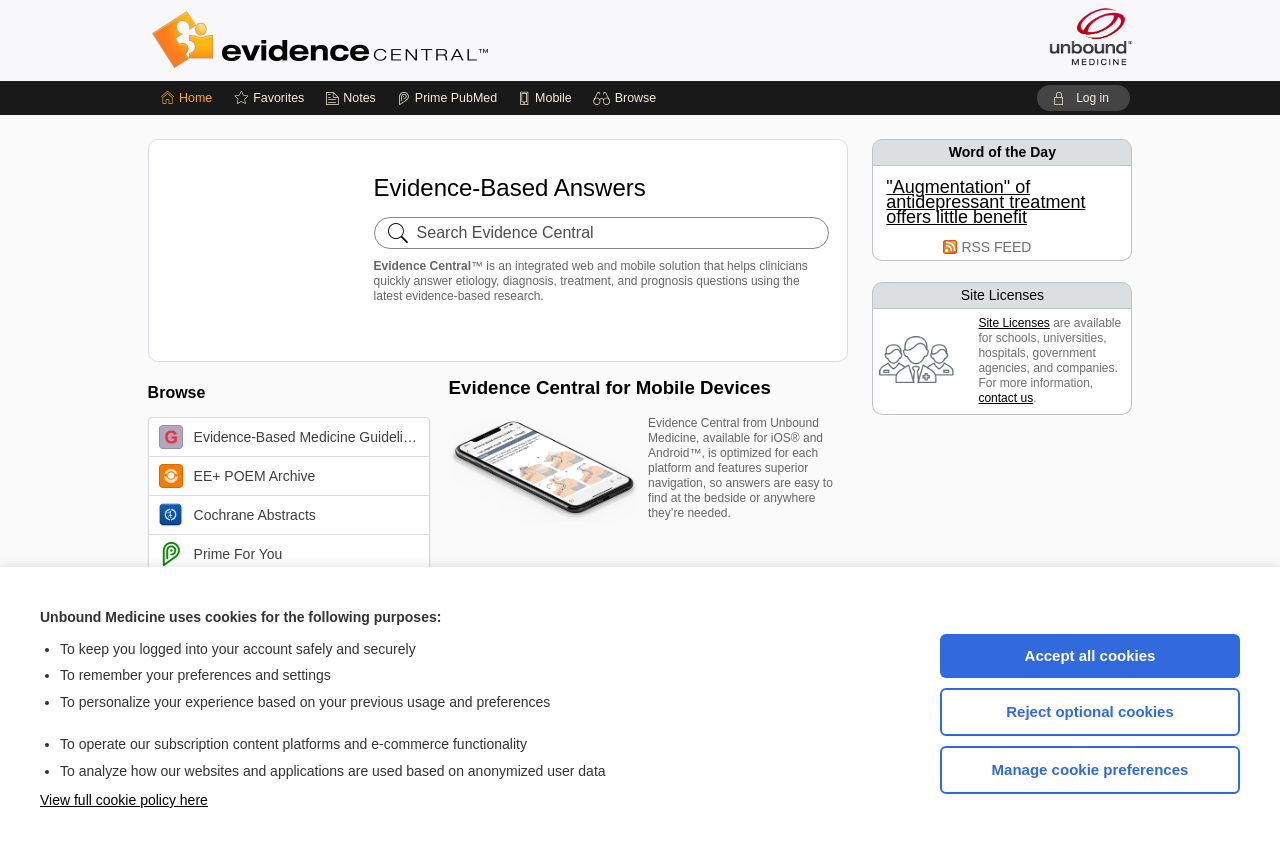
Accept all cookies (1090, 655)
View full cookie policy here (124, 800)
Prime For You (221, 554)
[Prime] (447, 98)
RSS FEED (996, 247)
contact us (1005, 398)
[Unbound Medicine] (1091, 36)
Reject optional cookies (1090, 711)
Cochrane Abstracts (237, 515)
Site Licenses (1013, 323)
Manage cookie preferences (1090, 769)
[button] (627, 98)
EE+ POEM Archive (237, 476)
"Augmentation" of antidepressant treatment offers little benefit (985, 202)
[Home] (186, 98)
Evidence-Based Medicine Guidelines (292, 437)
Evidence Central (400, 40)
